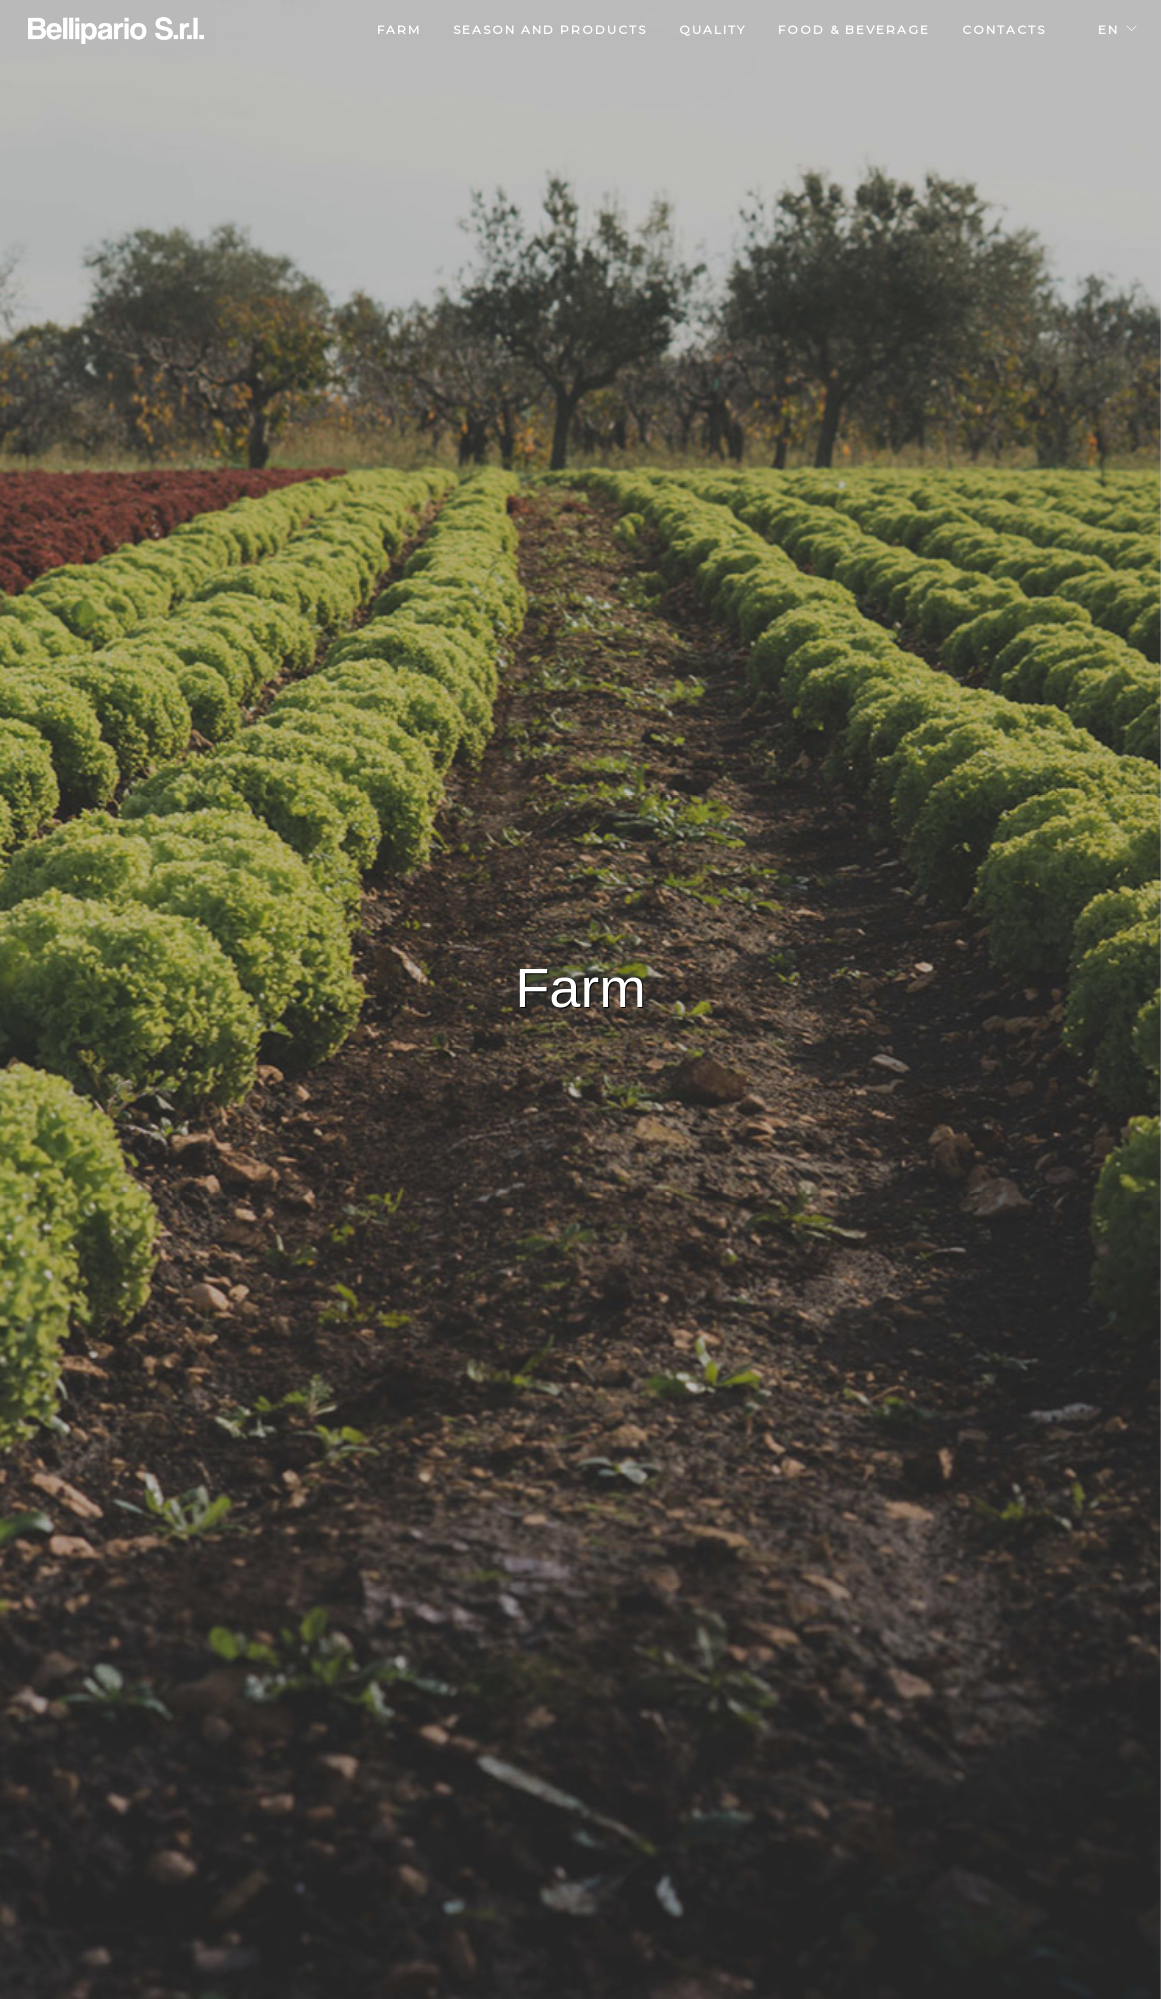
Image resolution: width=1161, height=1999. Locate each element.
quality (712, 29)
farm (399, 29)
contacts (1004, 29)
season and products (550, 29)
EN (1108, 29)
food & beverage (854, 29)
